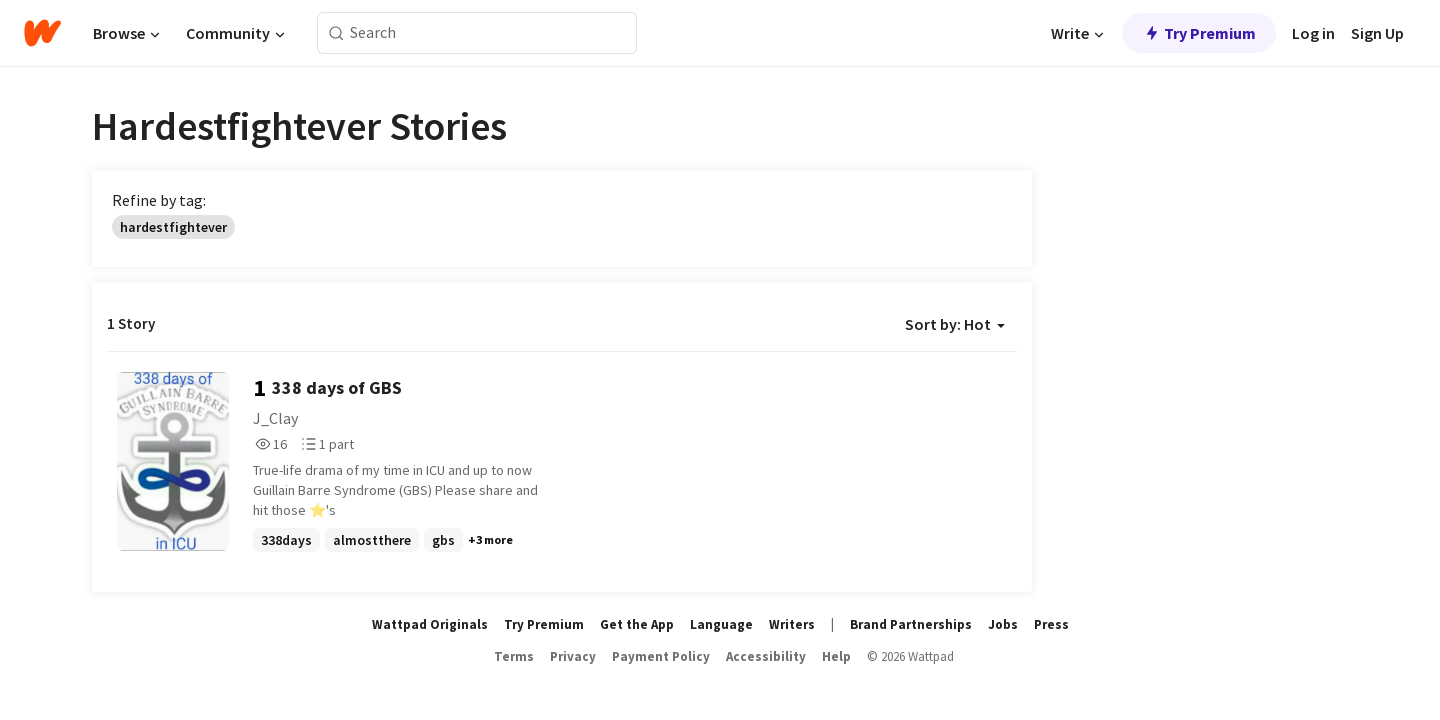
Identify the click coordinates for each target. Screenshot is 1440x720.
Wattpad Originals (430, 624)
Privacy (573, 656)
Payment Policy (661, 656)
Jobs (1003, 624)
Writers (792, 624)
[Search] (336, 33)
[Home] (42, 33)
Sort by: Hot (955, 324)
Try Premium (1199, 33)
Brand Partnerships (911, 624)
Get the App (637, 624)
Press (1051, 624)
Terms (514, 656)
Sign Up (1377, 33)
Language (721, 624)
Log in (1313, 33)
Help (836, 656)
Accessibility (766, 656)
